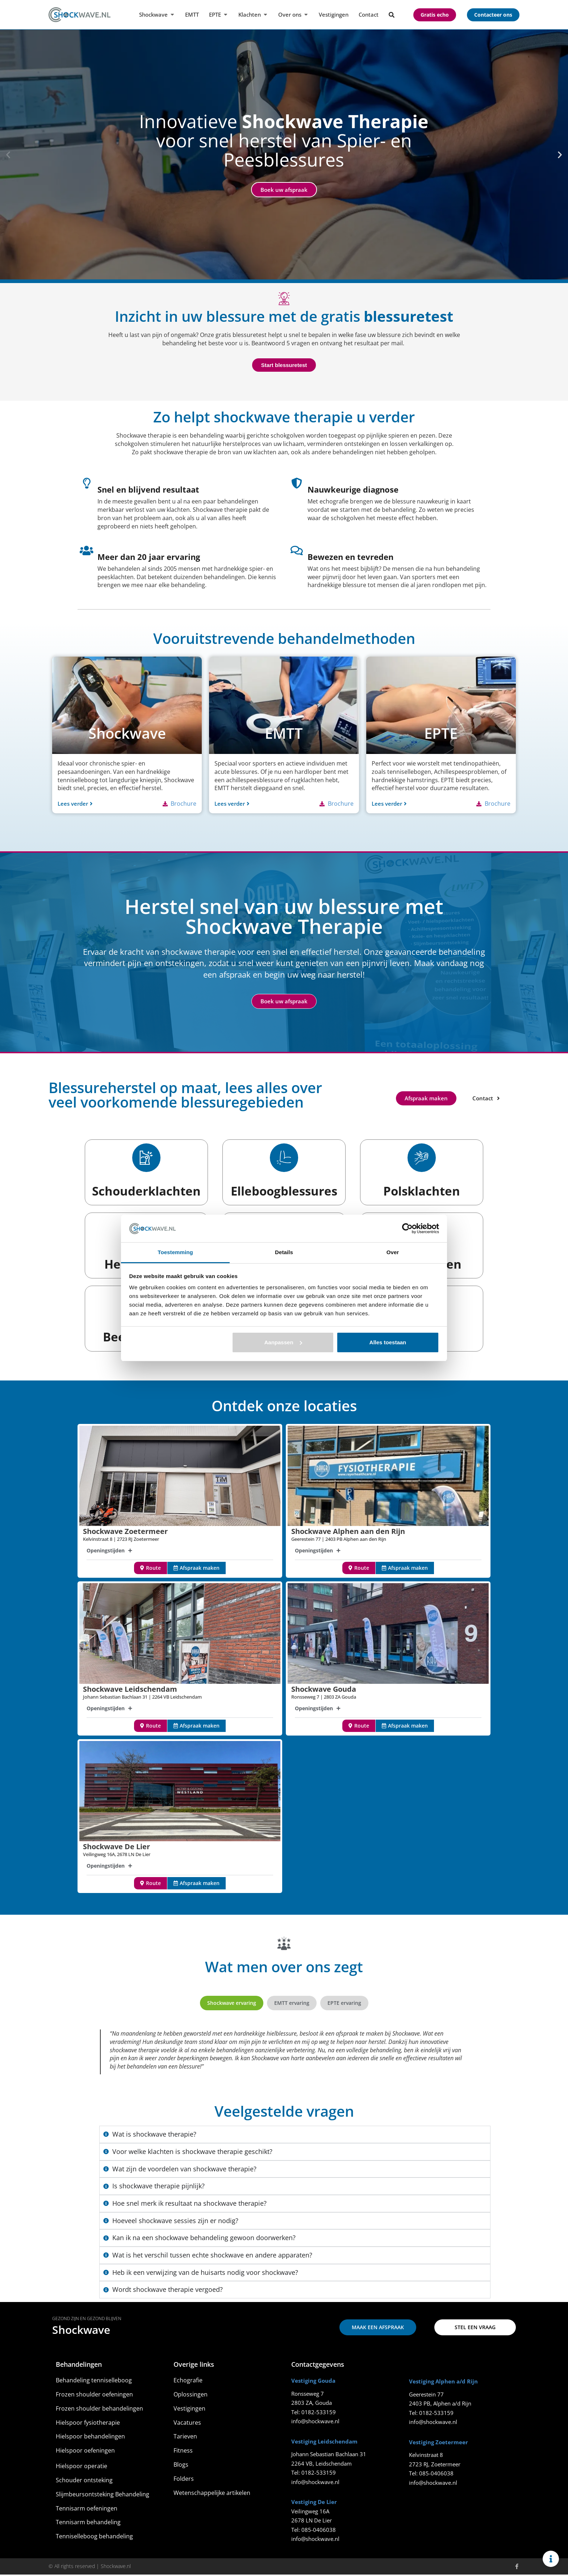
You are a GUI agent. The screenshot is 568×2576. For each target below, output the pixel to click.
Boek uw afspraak (284, 189)
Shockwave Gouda (323, 1690)
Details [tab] (284, 1252)
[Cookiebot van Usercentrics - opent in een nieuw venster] (407, 1228)
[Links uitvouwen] (551, 2559)
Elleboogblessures (284, 1191)
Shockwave (81, 2331)
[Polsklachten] (421, 1157)
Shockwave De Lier (116, 1848)
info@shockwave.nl (315, 2423)
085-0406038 (318, 2531)
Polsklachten (421, 1191)
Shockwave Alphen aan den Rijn (348, 1533)
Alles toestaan (387, 1342)
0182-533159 (318, 2413)
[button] (8, 154)
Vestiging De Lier (314, 2503)
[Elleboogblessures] (284, 1157)
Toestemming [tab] (175, 1252)
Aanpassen (283, 1342)
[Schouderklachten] (146, 1157)
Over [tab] (393, 1252)
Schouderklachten (146, 1191)
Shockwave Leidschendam (130, 1690)
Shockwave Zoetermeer (125, 1533)
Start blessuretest (284, 365)
